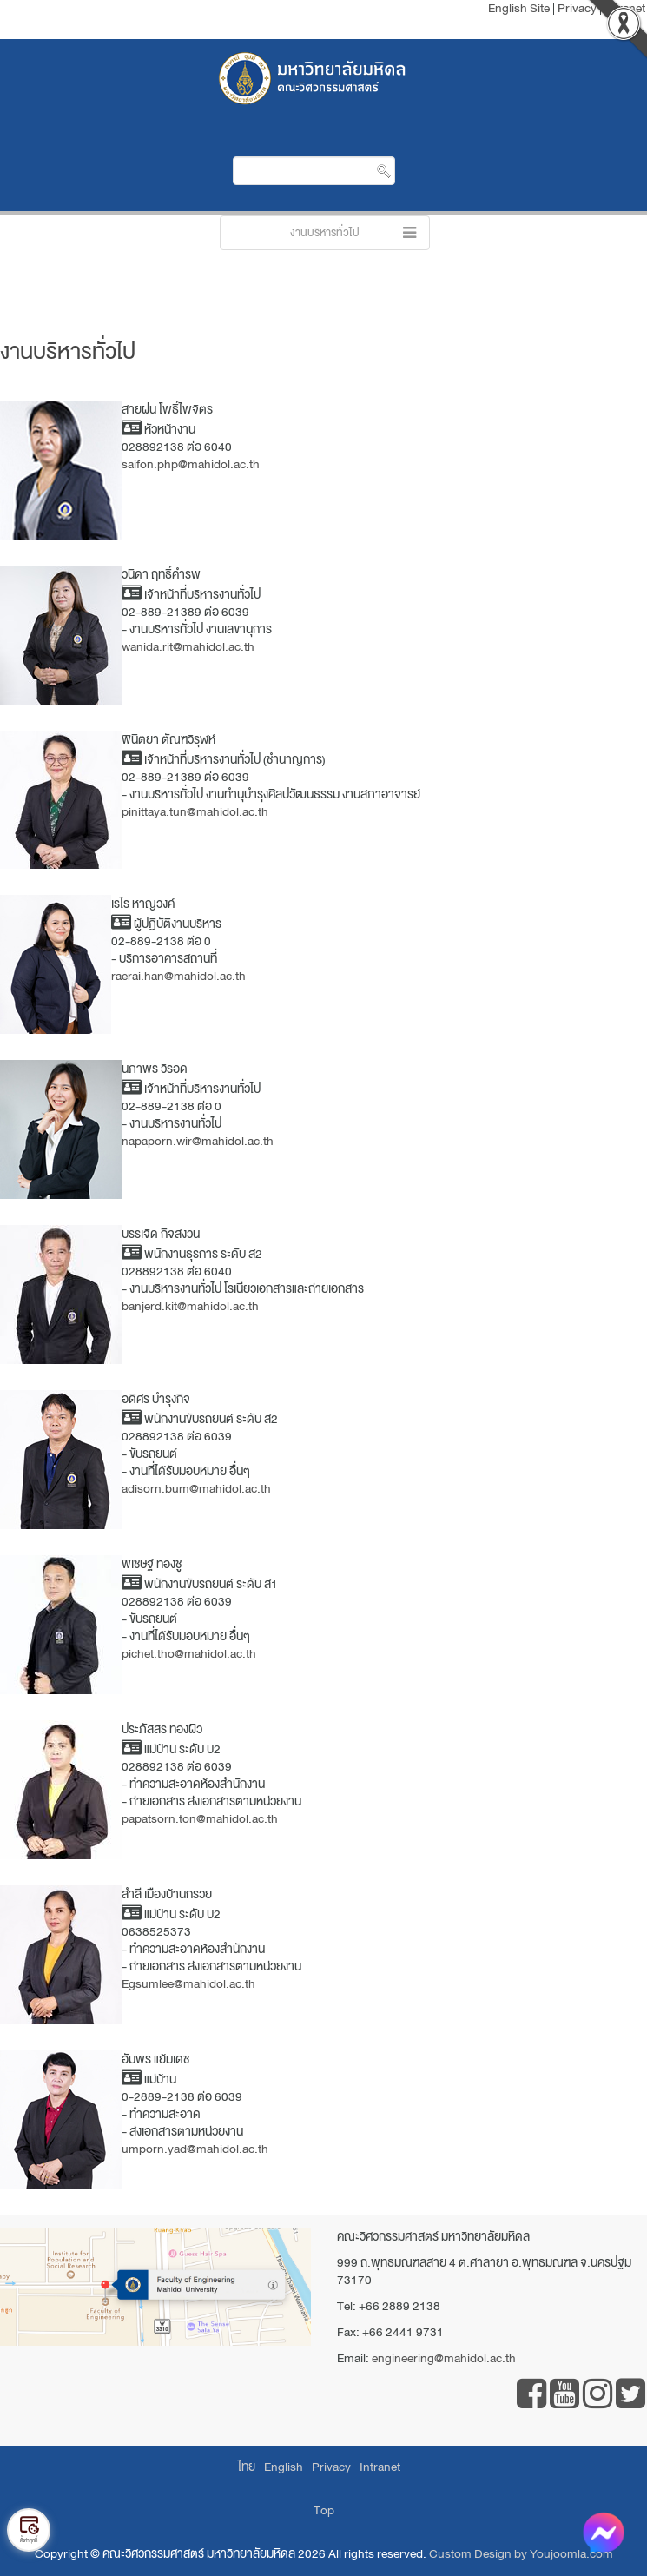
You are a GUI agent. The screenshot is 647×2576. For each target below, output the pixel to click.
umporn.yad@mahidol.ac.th (195, 2149)
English (283, 2467)
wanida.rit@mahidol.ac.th (188, 647)
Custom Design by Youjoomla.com (521, 2554)
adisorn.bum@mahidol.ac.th (196, 1489)
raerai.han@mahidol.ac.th (178, 976)
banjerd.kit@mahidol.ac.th (190, 1306)
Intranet (380, 2467)
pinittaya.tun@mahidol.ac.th (195, 812)
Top (324, 2510)
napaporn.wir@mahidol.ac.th (198, 1141)
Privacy (331, 2467)
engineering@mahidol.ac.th (444, 2358)
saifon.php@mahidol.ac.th (191, 464)
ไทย (246, 2467)
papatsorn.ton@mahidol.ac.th (200, 1819)
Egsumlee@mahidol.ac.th (188, 1984)
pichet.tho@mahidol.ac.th (189, 1654)
